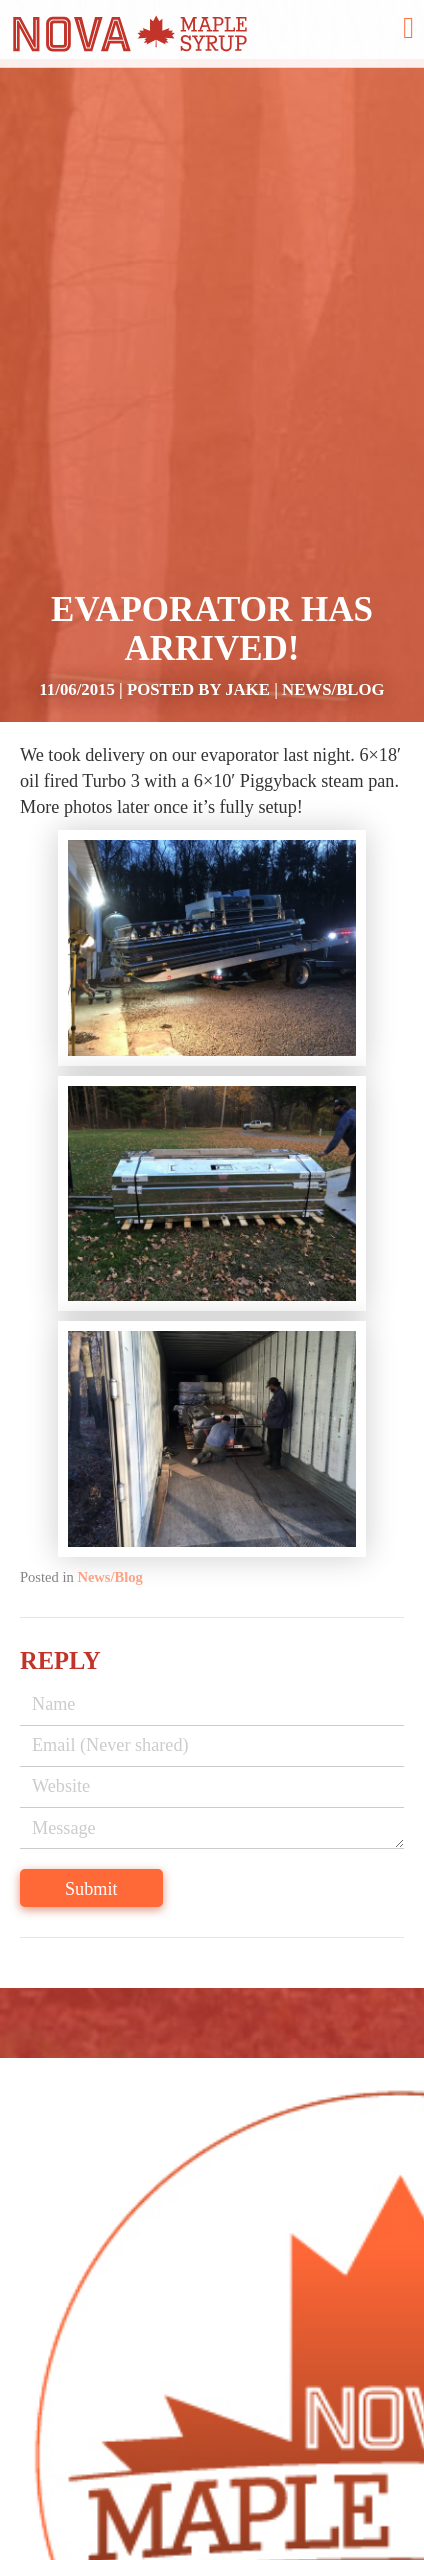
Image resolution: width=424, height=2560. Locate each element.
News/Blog (333, 689)
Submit (91, 1889)
